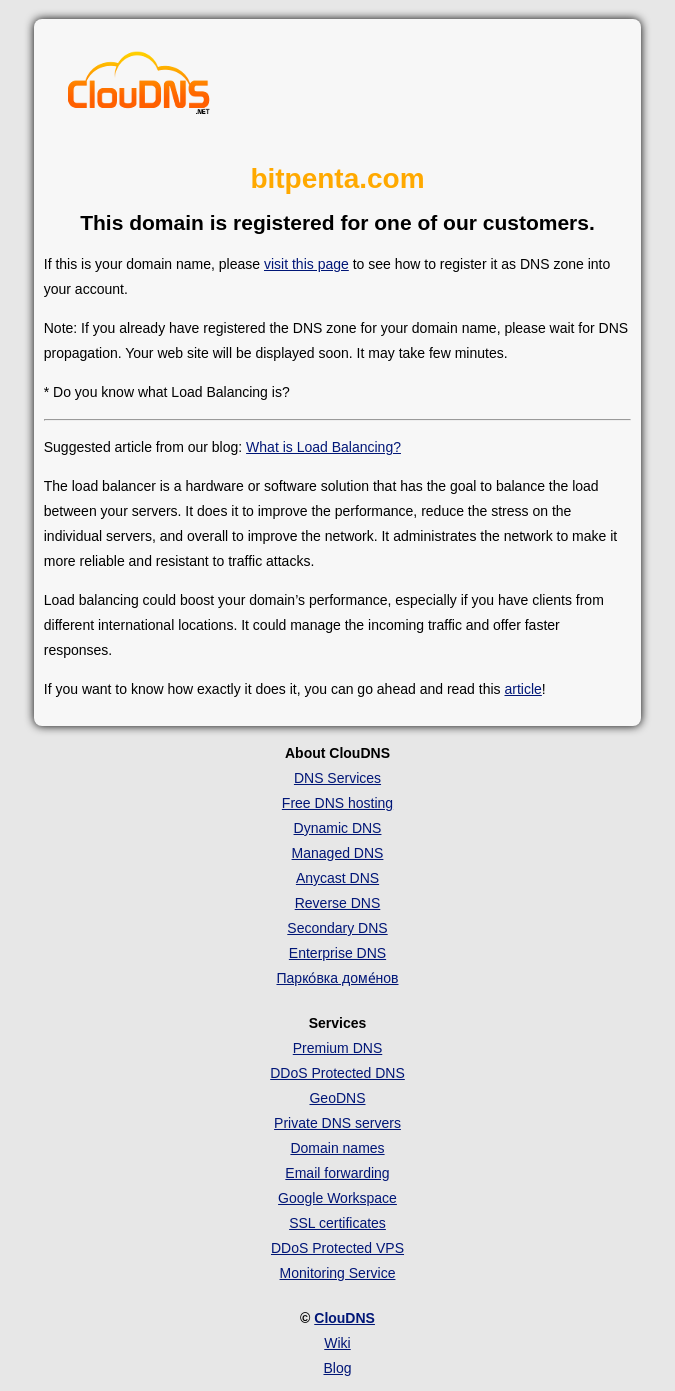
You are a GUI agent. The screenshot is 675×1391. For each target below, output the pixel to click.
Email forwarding (337, 1173)
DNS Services (337, 778)
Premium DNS (337, 1048)
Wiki (337, 1343)
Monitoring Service (338, 1273)
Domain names (337, 1148)
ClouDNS (344, 1318)
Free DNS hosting (337, 803)
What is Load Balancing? (323, 447)
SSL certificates (337, 1223)
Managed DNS (338, 853)
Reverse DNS (338, 903)
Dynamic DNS (338, 828)
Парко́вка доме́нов (338, 978)
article (522, 689)
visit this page (306, 264)
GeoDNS (337, 1098)
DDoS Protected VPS (337, 1248)
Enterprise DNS (337, 953)
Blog (337, 1368)
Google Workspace (337, 1198)
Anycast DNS (337, 878)
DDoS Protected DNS (337, 1073)
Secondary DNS (337, 928)
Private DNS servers (337, 1123)
